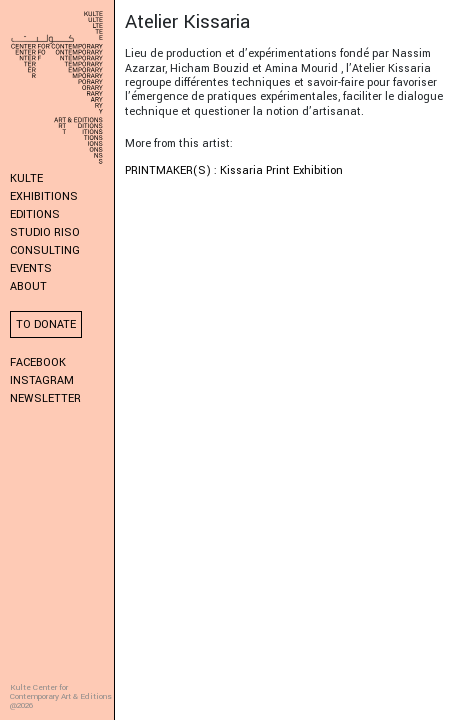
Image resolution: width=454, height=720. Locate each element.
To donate (46, 324)
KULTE (26, 178)
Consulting (45, 250)
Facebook (38, 362)
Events (31, 268)
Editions (35, 214)
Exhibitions (44, 196)
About (28, 286)
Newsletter (45, 398)
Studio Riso (45, 232)
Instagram (42, 380)
